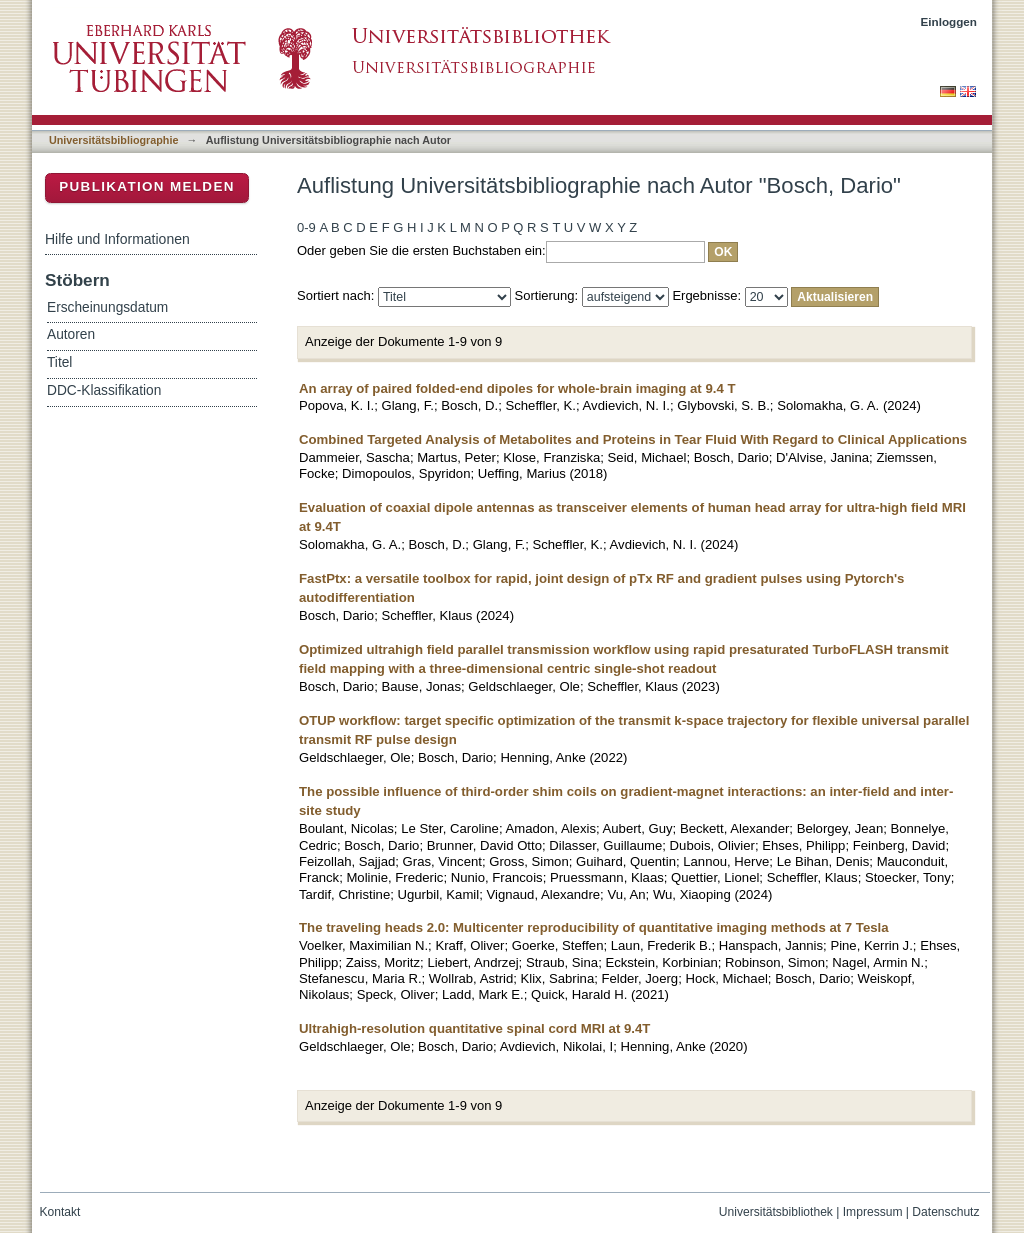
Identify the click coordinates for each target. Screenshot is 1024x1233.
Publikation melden (147, 186)
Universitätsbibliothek (776, 1212)
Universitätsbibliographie (113, 140)
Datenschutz (945, 1212)
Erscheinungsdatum (107, 307)
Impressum (873, 1212)
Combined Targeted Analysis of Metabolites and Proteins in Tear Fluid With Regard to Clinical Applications (633, 439)
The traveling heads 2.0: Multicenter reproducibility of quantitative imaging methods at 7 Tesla (594, 927)
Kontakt (60, 1212)
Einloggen (949, 21)
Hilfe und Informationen (117, 239)
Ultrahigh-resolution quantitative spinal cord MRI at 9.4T (474, 1028)
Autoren (71, 334)
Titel (59, 362)
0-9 (306, 227)
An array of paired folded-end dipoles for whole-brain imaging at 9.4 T (517, 388)
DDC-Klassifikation (104, 390)
